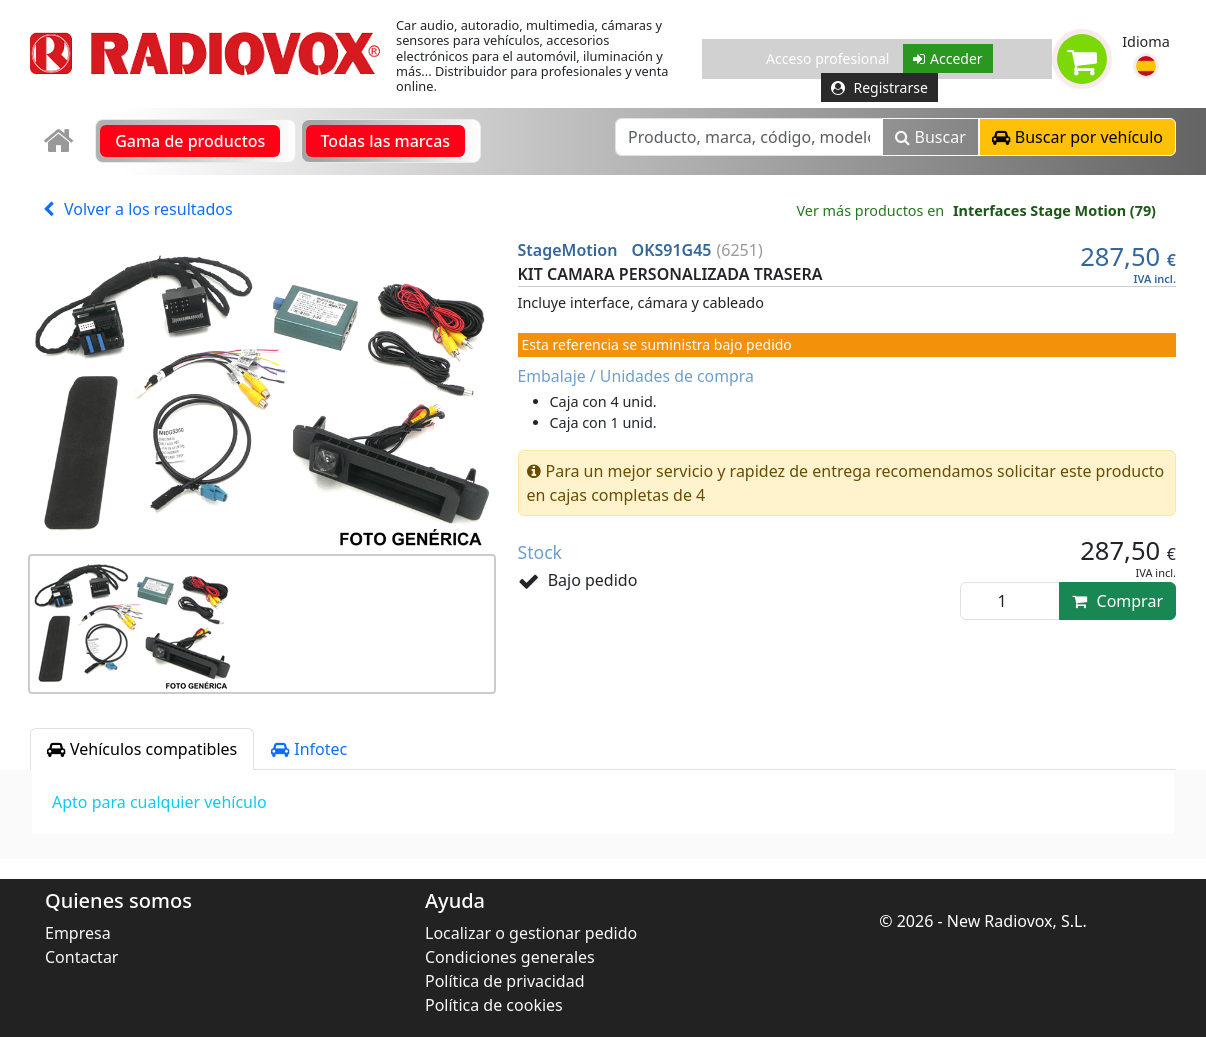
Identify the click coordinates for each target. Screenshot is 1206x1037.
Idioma (1146, 41)
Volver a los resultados (138, 209)
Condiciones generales (510, 957)
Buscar (930, 137)
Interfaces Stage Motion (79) (1054, 210)
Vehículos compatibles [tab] (142, 749)
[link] (60, 141)
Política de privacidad (505, 981)
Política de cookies (494, 1005)
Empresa (78, 933)
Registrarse (879, 87)
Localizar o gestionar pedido (531, 933)
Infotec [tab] (309, 749)
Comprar (1117, 601)
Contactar (81, 957)
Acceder (948, 58)
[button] (1146, 66)
